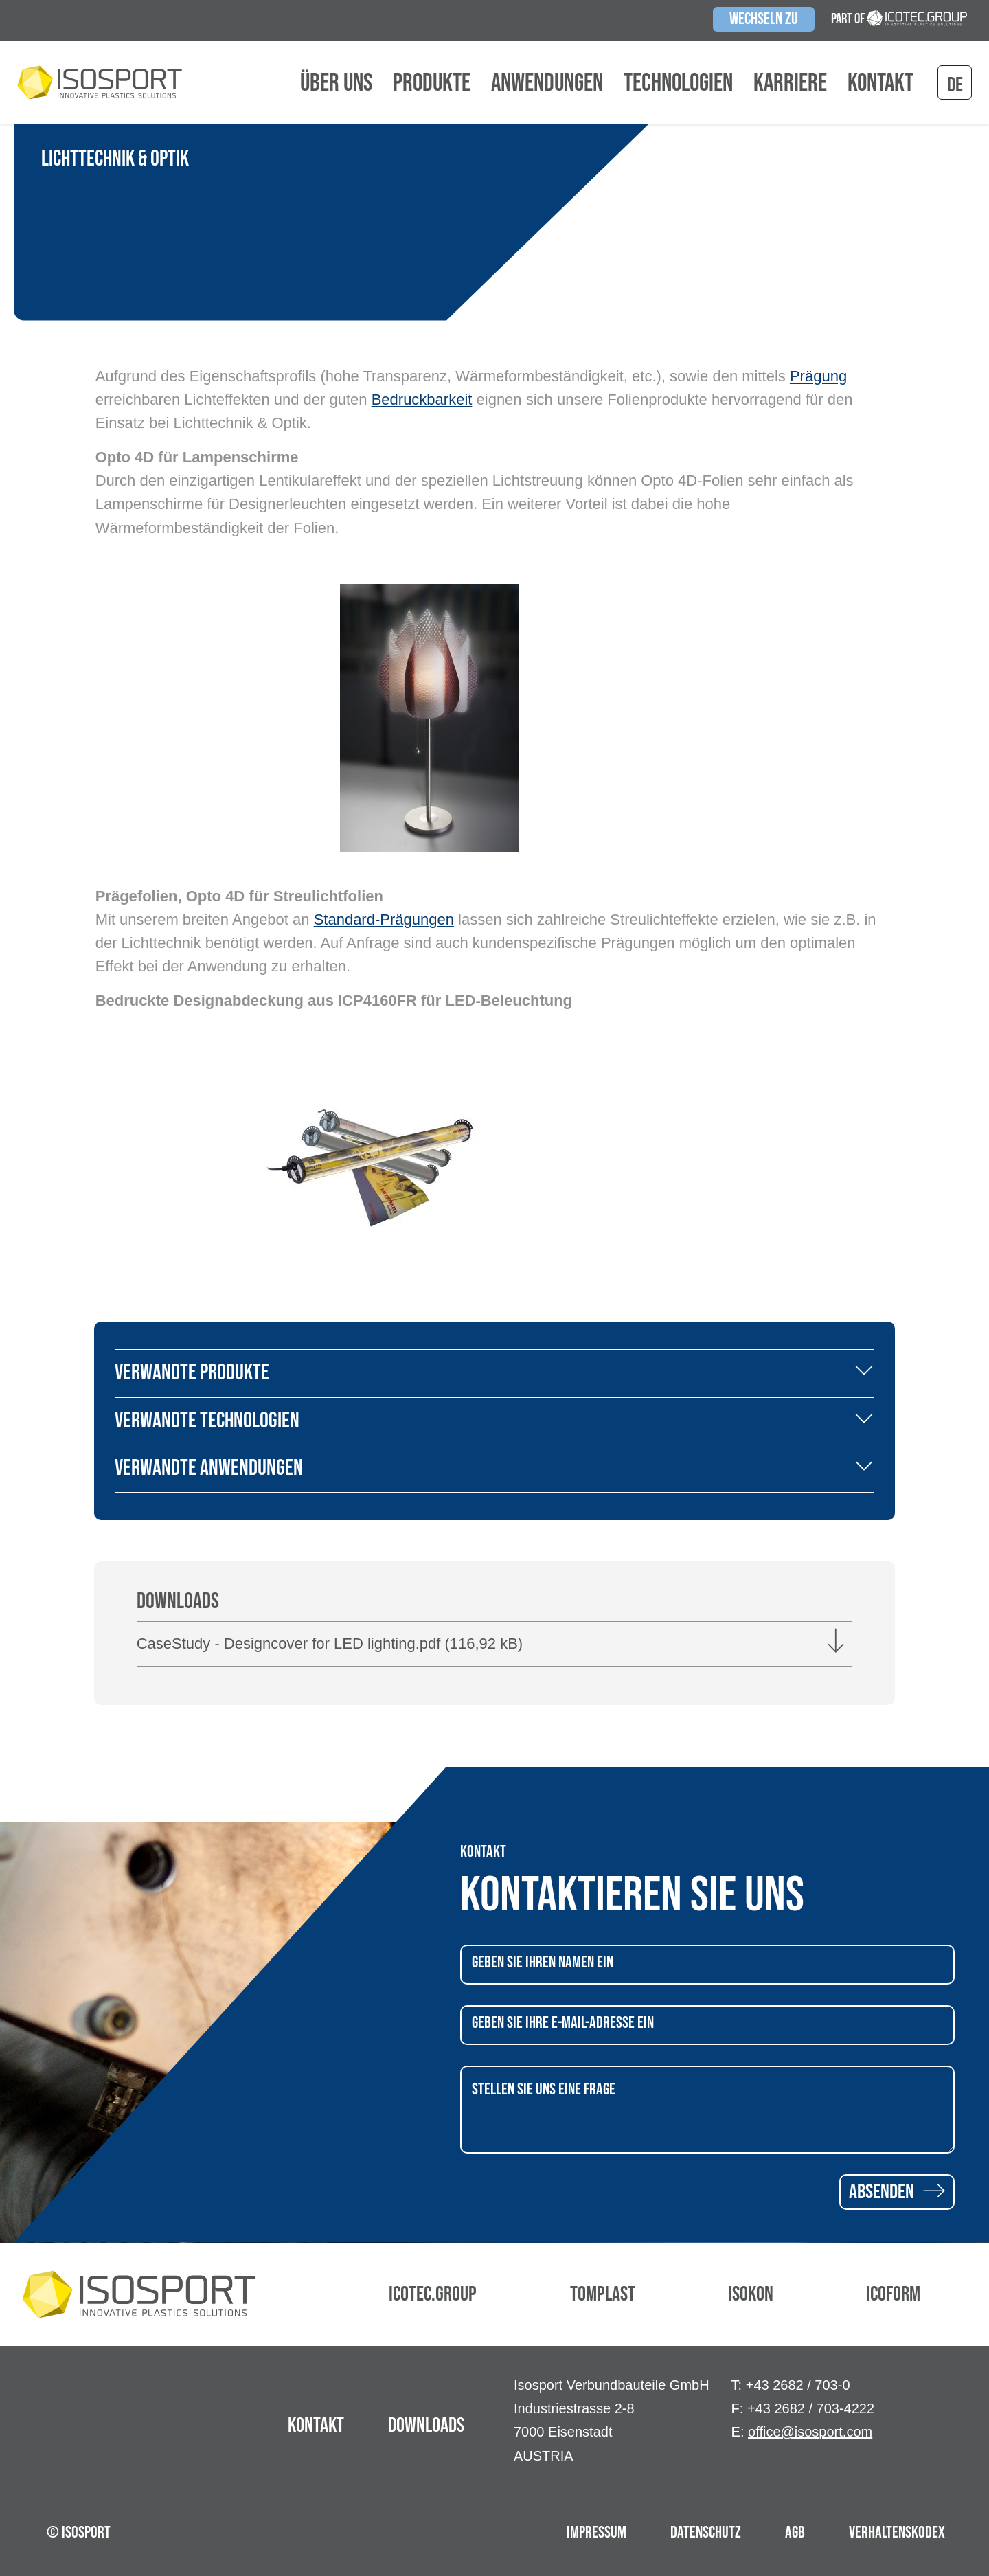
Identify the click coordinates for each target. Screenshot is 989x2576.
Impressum (596, 2532)
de (955, 85)
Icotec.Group (433, 2294)
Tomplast (602, 2294)
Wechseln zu (763, 19)
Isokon (750, 2294)
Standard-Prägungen (384, 919)
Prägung (818, 376)
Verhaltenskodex (897, 2532)
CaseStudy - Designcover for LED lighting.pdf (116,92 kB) (330, 1643)
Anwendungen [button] (547, 83)
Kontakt (880, 83)
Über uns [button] (336, 83)
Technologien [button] (678, 83)
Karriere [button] (790, 83)
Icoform (893, 2294)
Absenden (897, 2192)
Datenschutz (705, 2532)
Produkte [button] (431, 83)
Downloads (426, 2425)
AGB (795, 2532)
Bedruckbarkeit (422, 399)
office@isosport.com (810, 2431)
